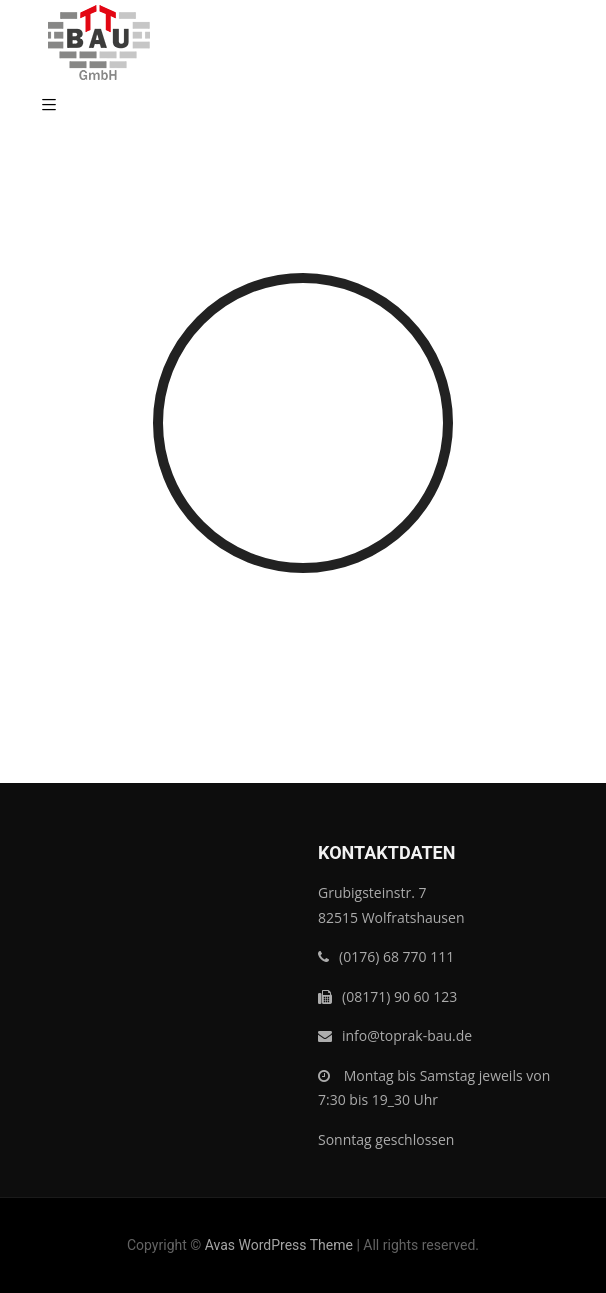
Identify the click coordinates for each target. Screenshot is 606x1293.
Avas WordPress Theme (279, 1245)
